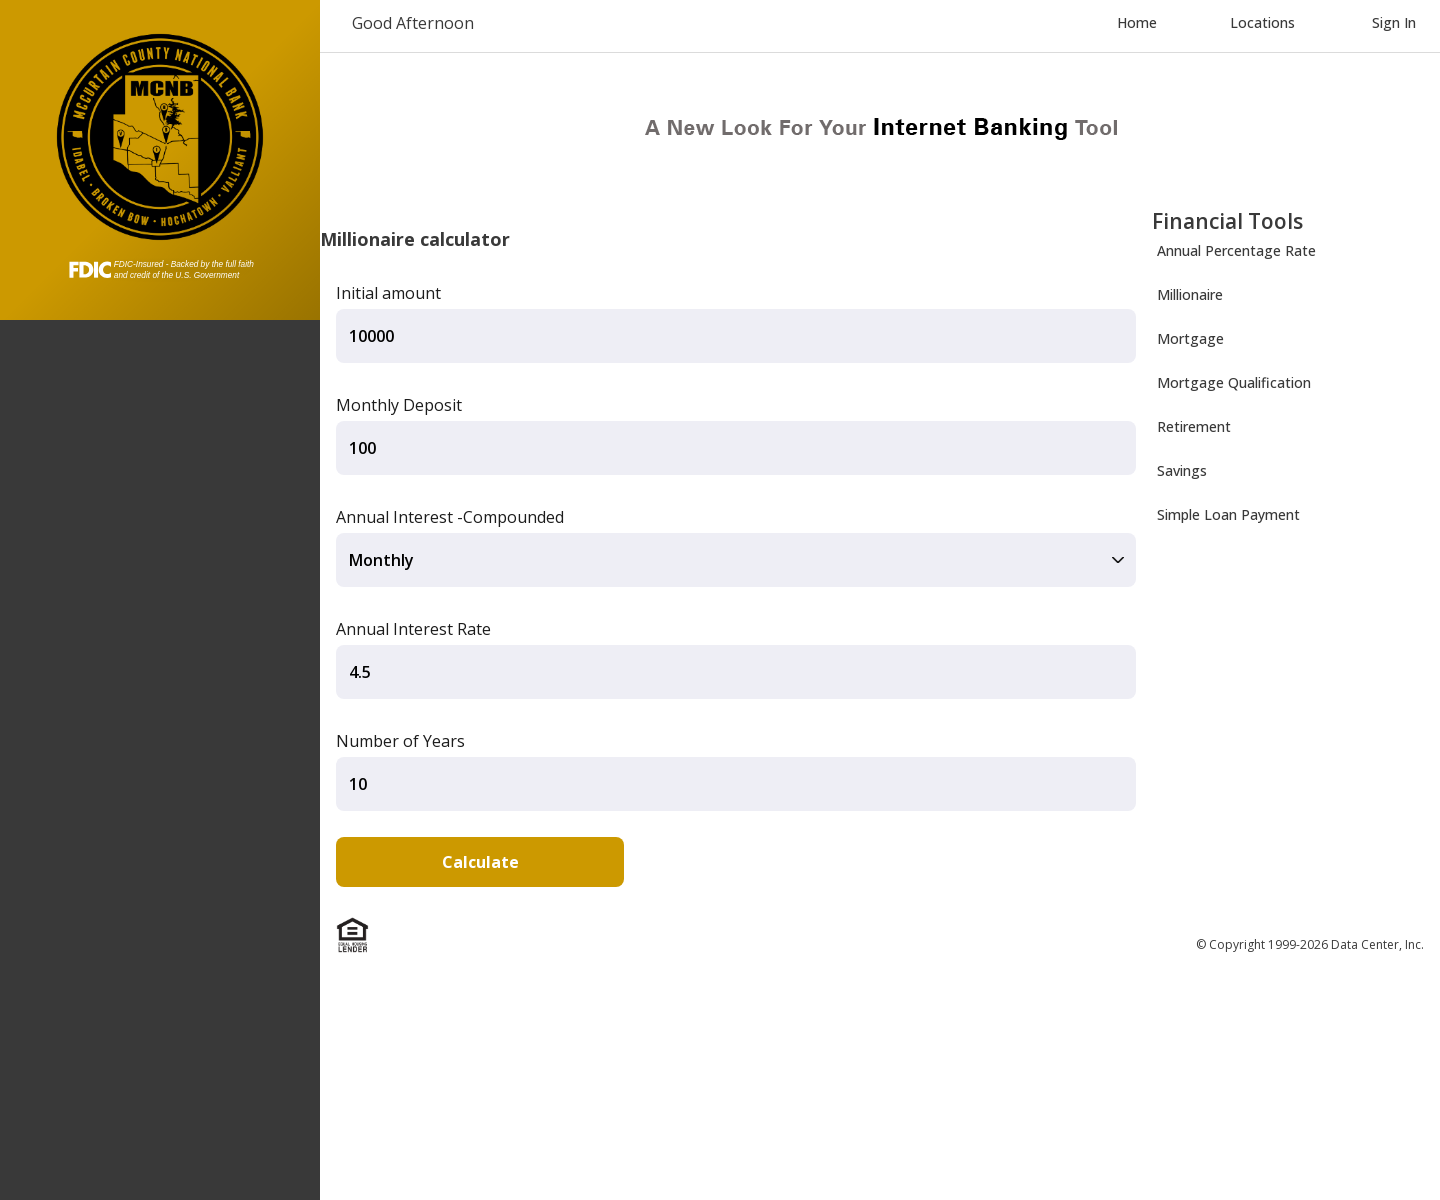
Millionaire (1190, 294)
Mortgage (1190, 338)
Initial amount (388, 293)
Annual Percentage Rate (1236, 250)
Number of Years (400, 741)
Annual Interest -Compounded (450, 517)
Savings (1182, 470)
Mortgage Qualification (1234, 382)
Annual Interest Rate (413, 629)
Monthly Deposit (399, 405)
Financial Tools (1227, 221)
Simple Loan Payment (1228, 514)
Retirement (1194, 426)
